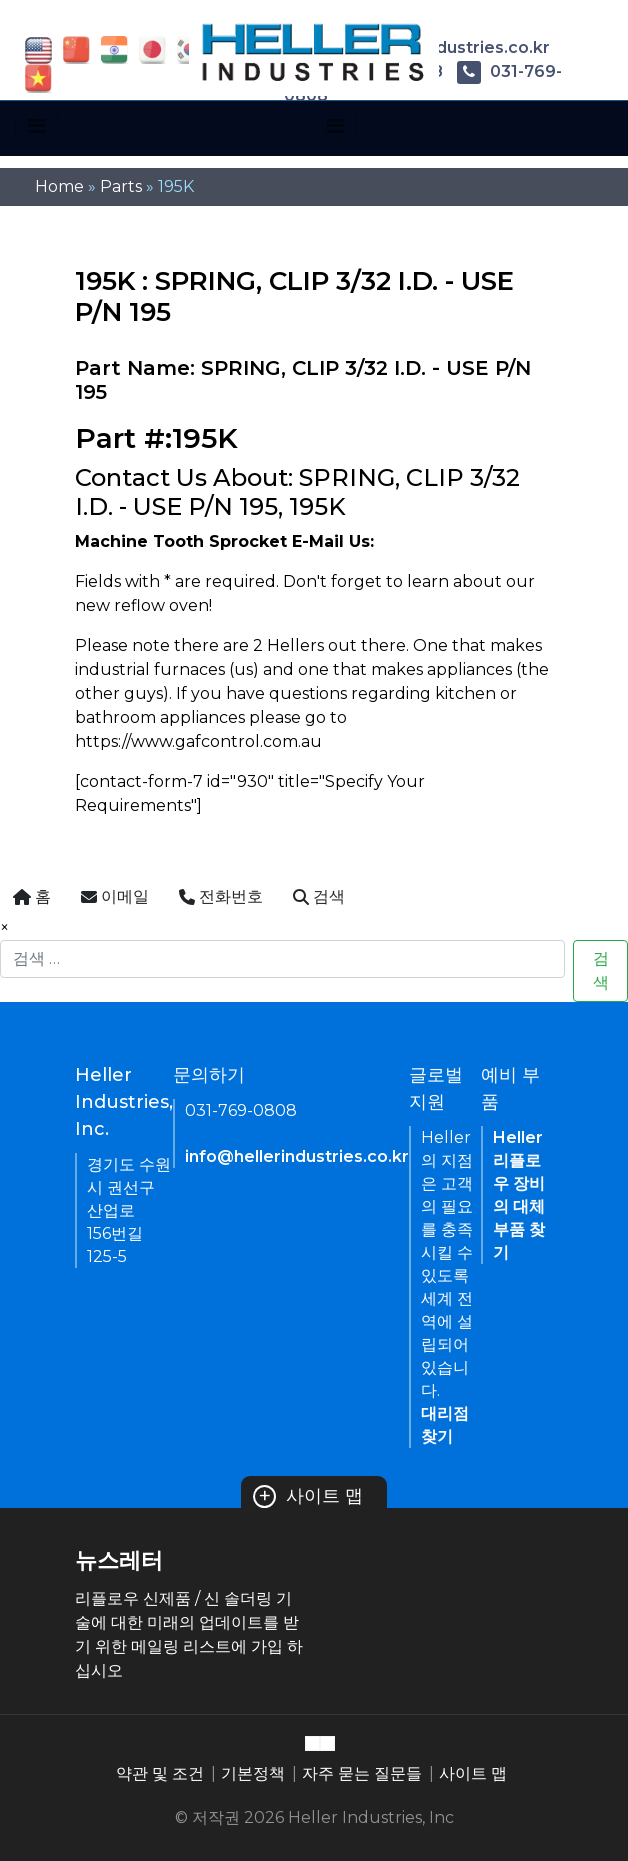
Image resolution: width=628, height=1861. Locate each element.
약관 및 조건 (160, 1773)
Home (59, 186)
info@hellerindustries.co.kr (297, 1156)
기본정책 (253, 1773)
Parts (121, 186)
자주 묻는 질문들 (362, 1773)
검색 (601, 970)
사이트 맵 (308, 1496)
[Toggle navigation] (36, 126)
